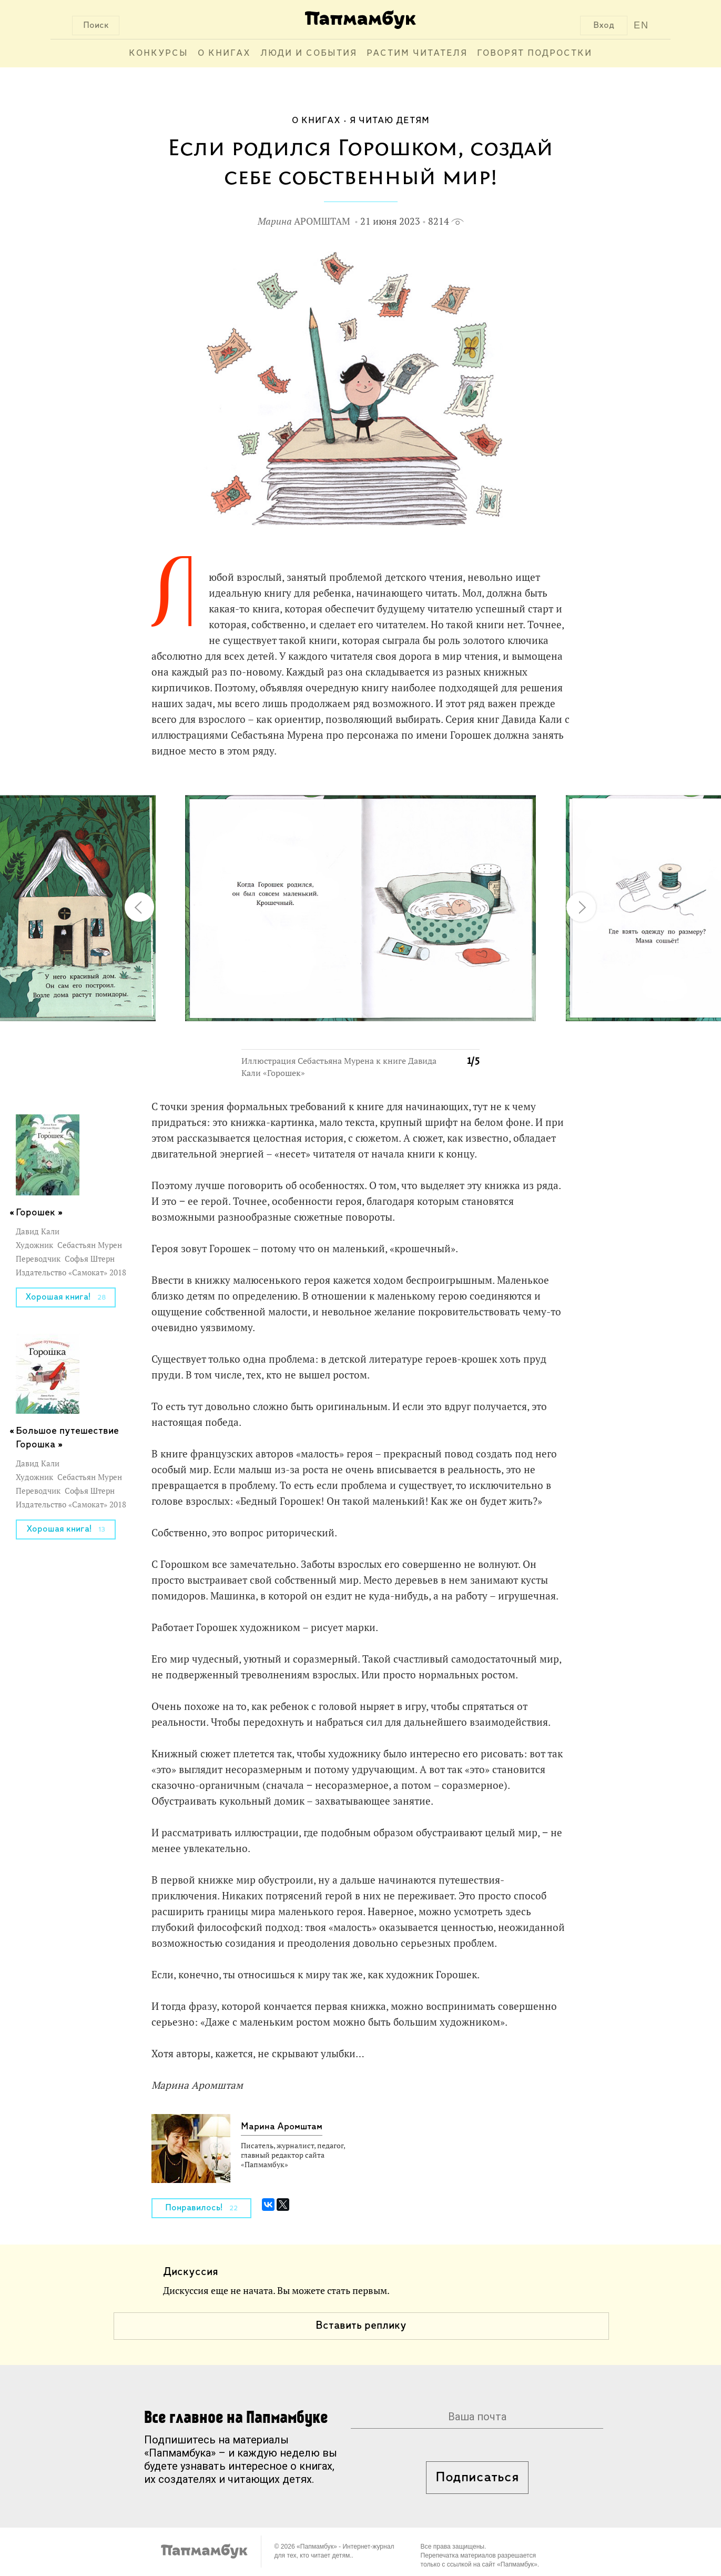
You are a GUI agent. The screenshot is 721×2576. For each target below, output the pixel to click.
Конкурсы (158, 53)
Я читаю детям (390, 121)
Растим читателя (417, 53)
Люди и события (308, 53)
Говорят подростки (534, 53)
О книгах (224, 53)
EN (641, 25)
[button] (465, 790)
